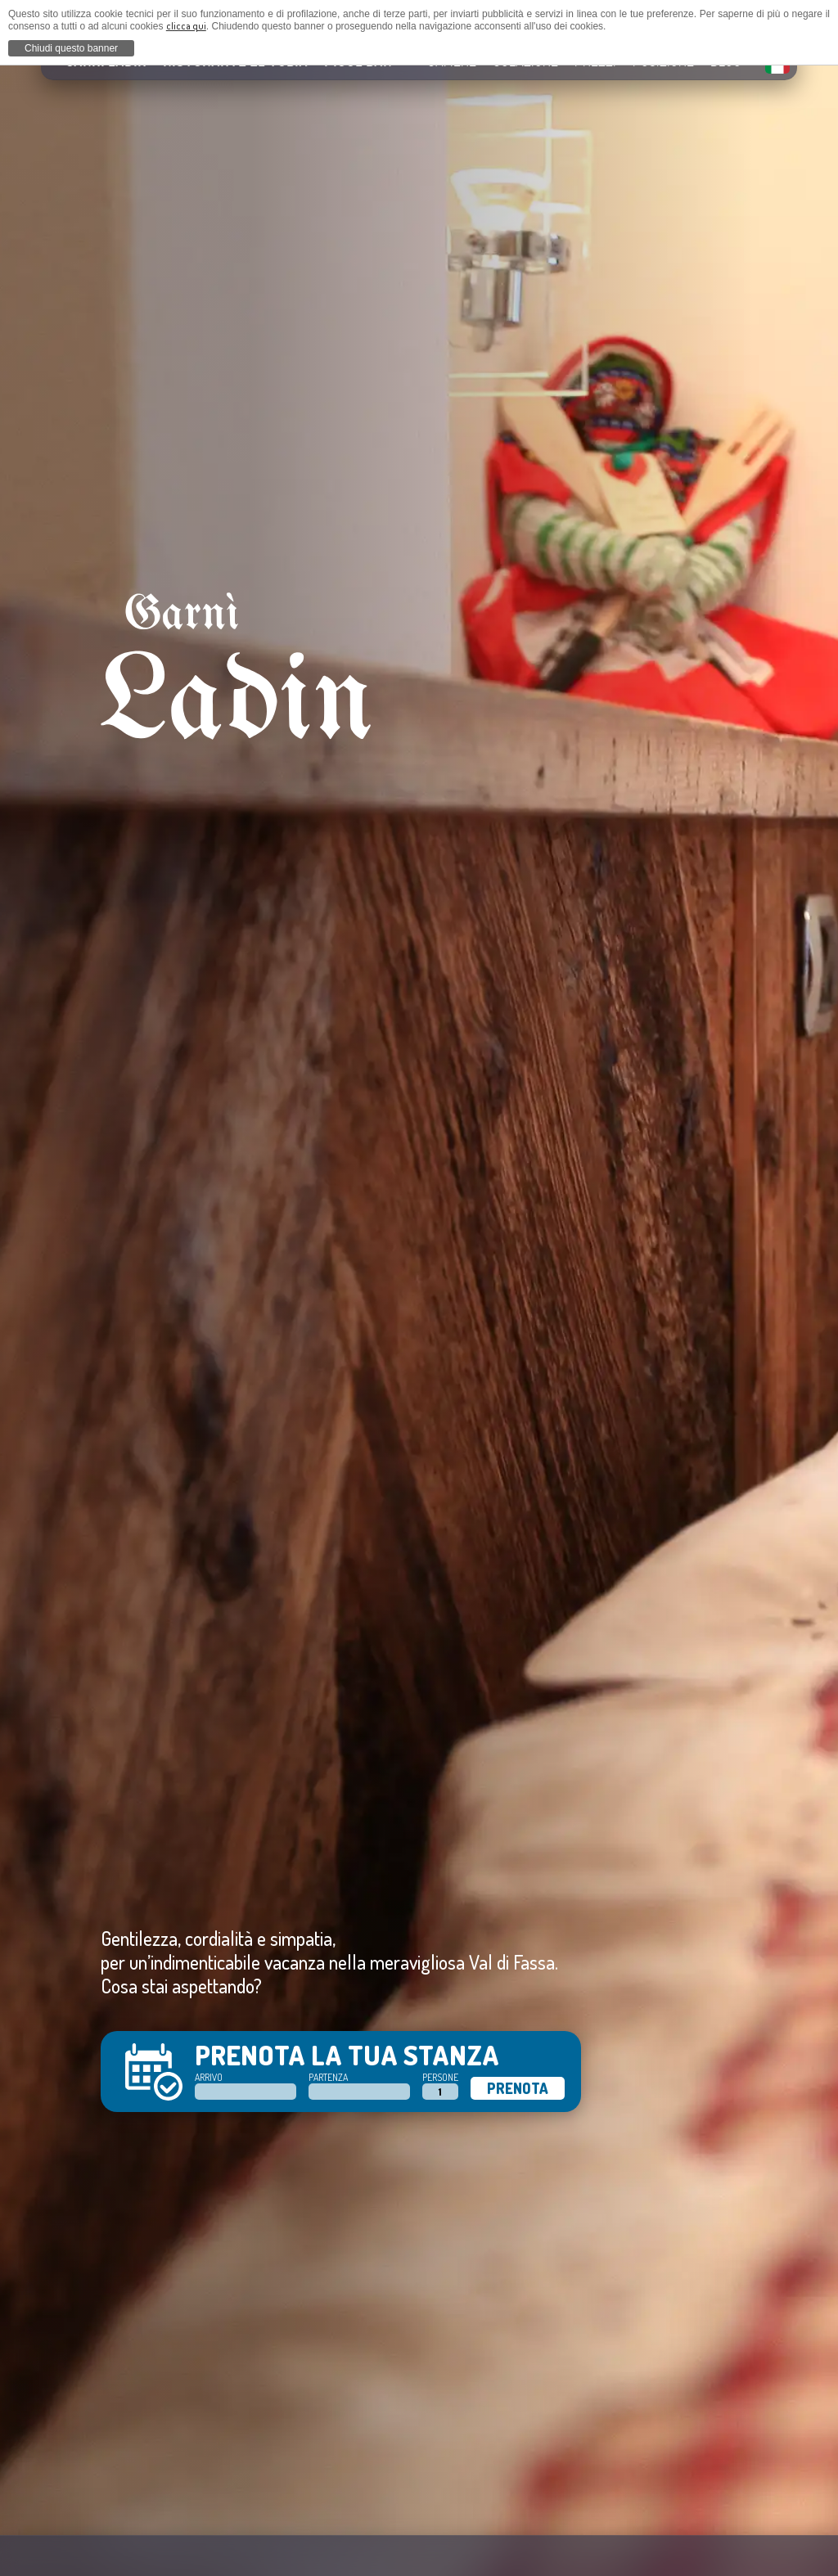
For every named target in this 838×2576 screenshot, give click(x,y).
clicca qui (186, 26)
